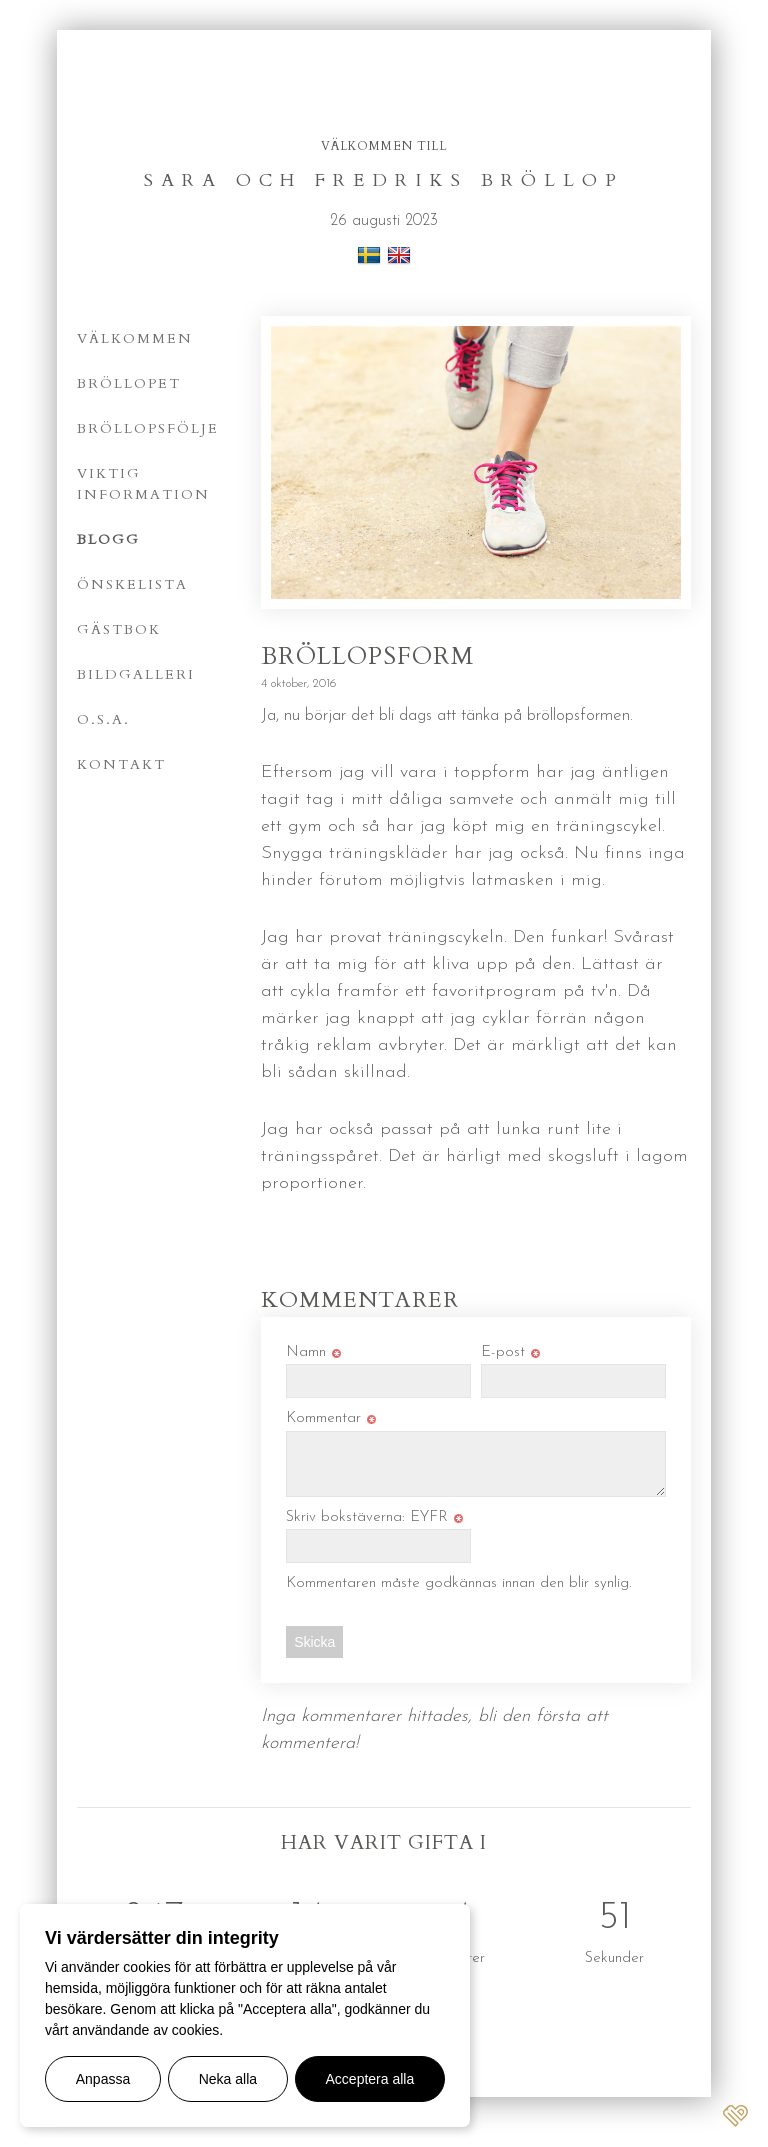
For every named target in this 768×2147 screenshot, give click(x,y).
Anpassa (103, 2079)
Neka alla (228, 2079)
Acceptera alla (370, 2079)
